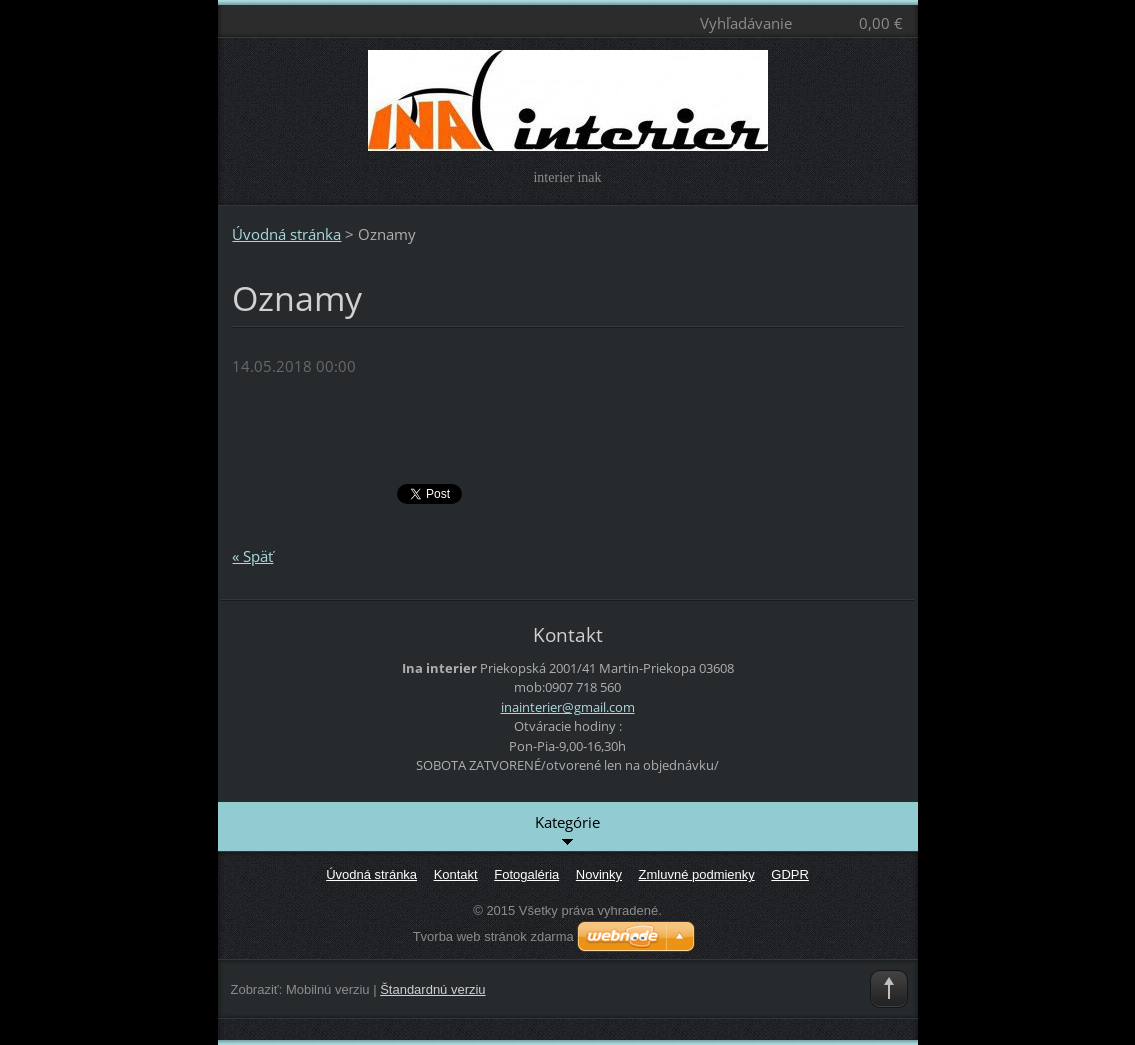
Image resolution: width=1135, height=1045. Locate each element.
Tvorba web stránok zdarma (493, 936)
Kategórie (567, 831)
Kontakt (456, 874)
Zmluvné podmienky (697, 874)
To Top (889, 989)
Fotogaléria (526, 874)
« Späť (252, 556)
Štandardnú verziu (432, 989)
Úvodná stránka (286, 234)
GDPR (790, 874)
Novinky (599, 874)
